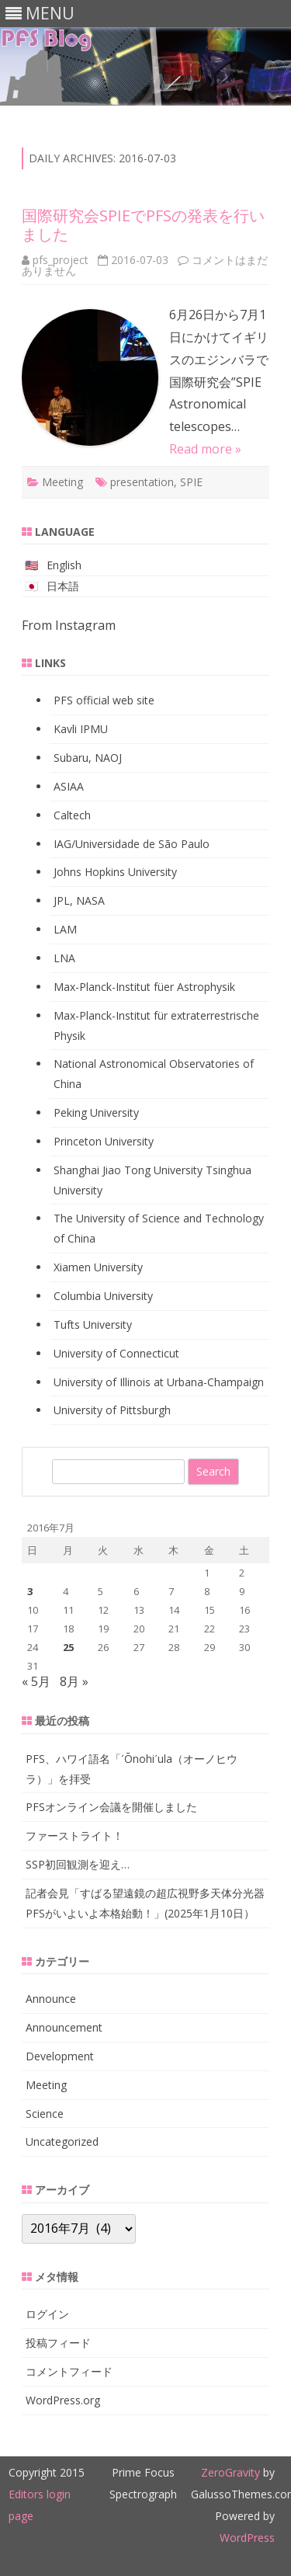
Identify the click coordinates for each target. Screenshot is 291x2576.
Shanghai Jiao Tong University (128, 1170)
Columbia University (103, 1295)
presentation (142, 482)
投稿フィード (58, 2342)
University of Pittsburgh (112, 1410)
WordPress (247, 2537)
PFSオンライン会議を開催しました (111, 1806)
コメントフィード (69, 2371)
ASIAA (69, 786)
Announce (51, 1998)
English (64, 565)
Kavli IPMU (81, 728)
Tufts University (93, 1324)
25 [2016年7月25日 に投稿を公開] (68, 1647)
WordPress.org (63, 2400)
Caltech (72, 815)
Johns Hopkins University (115, 871)
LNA (64, 958)
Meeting (62, 482)
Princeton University (104, 1141)
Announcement (64, 2027)
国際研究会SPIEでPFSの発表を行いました (143, 225)
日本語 (63, 586)
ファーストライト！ (74, 1835)
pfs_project (60, 259)
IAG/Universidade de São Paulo (132, 843)
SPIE (191, 482)
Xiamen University (98, 1267)
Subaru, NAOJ (88, 757)
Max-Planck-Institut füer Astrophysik (144, 986)
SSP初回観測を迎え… (78, 1864)
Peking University (96, 1112)
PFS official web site (104, 700)
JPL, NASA (79, 900)
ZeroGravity (230, 2472)
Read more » (205, 448)
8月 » (74, 1681)
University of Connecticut (116, 1353)
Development (60, 2056)
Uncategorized (62, 2141)
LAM (65, 929)
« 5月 (36, 1681)
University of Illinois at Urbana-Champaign (159, 1382)
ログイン (47, 2314)
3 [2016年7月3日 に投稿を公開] (30, 1591)
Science (45, 2113)
